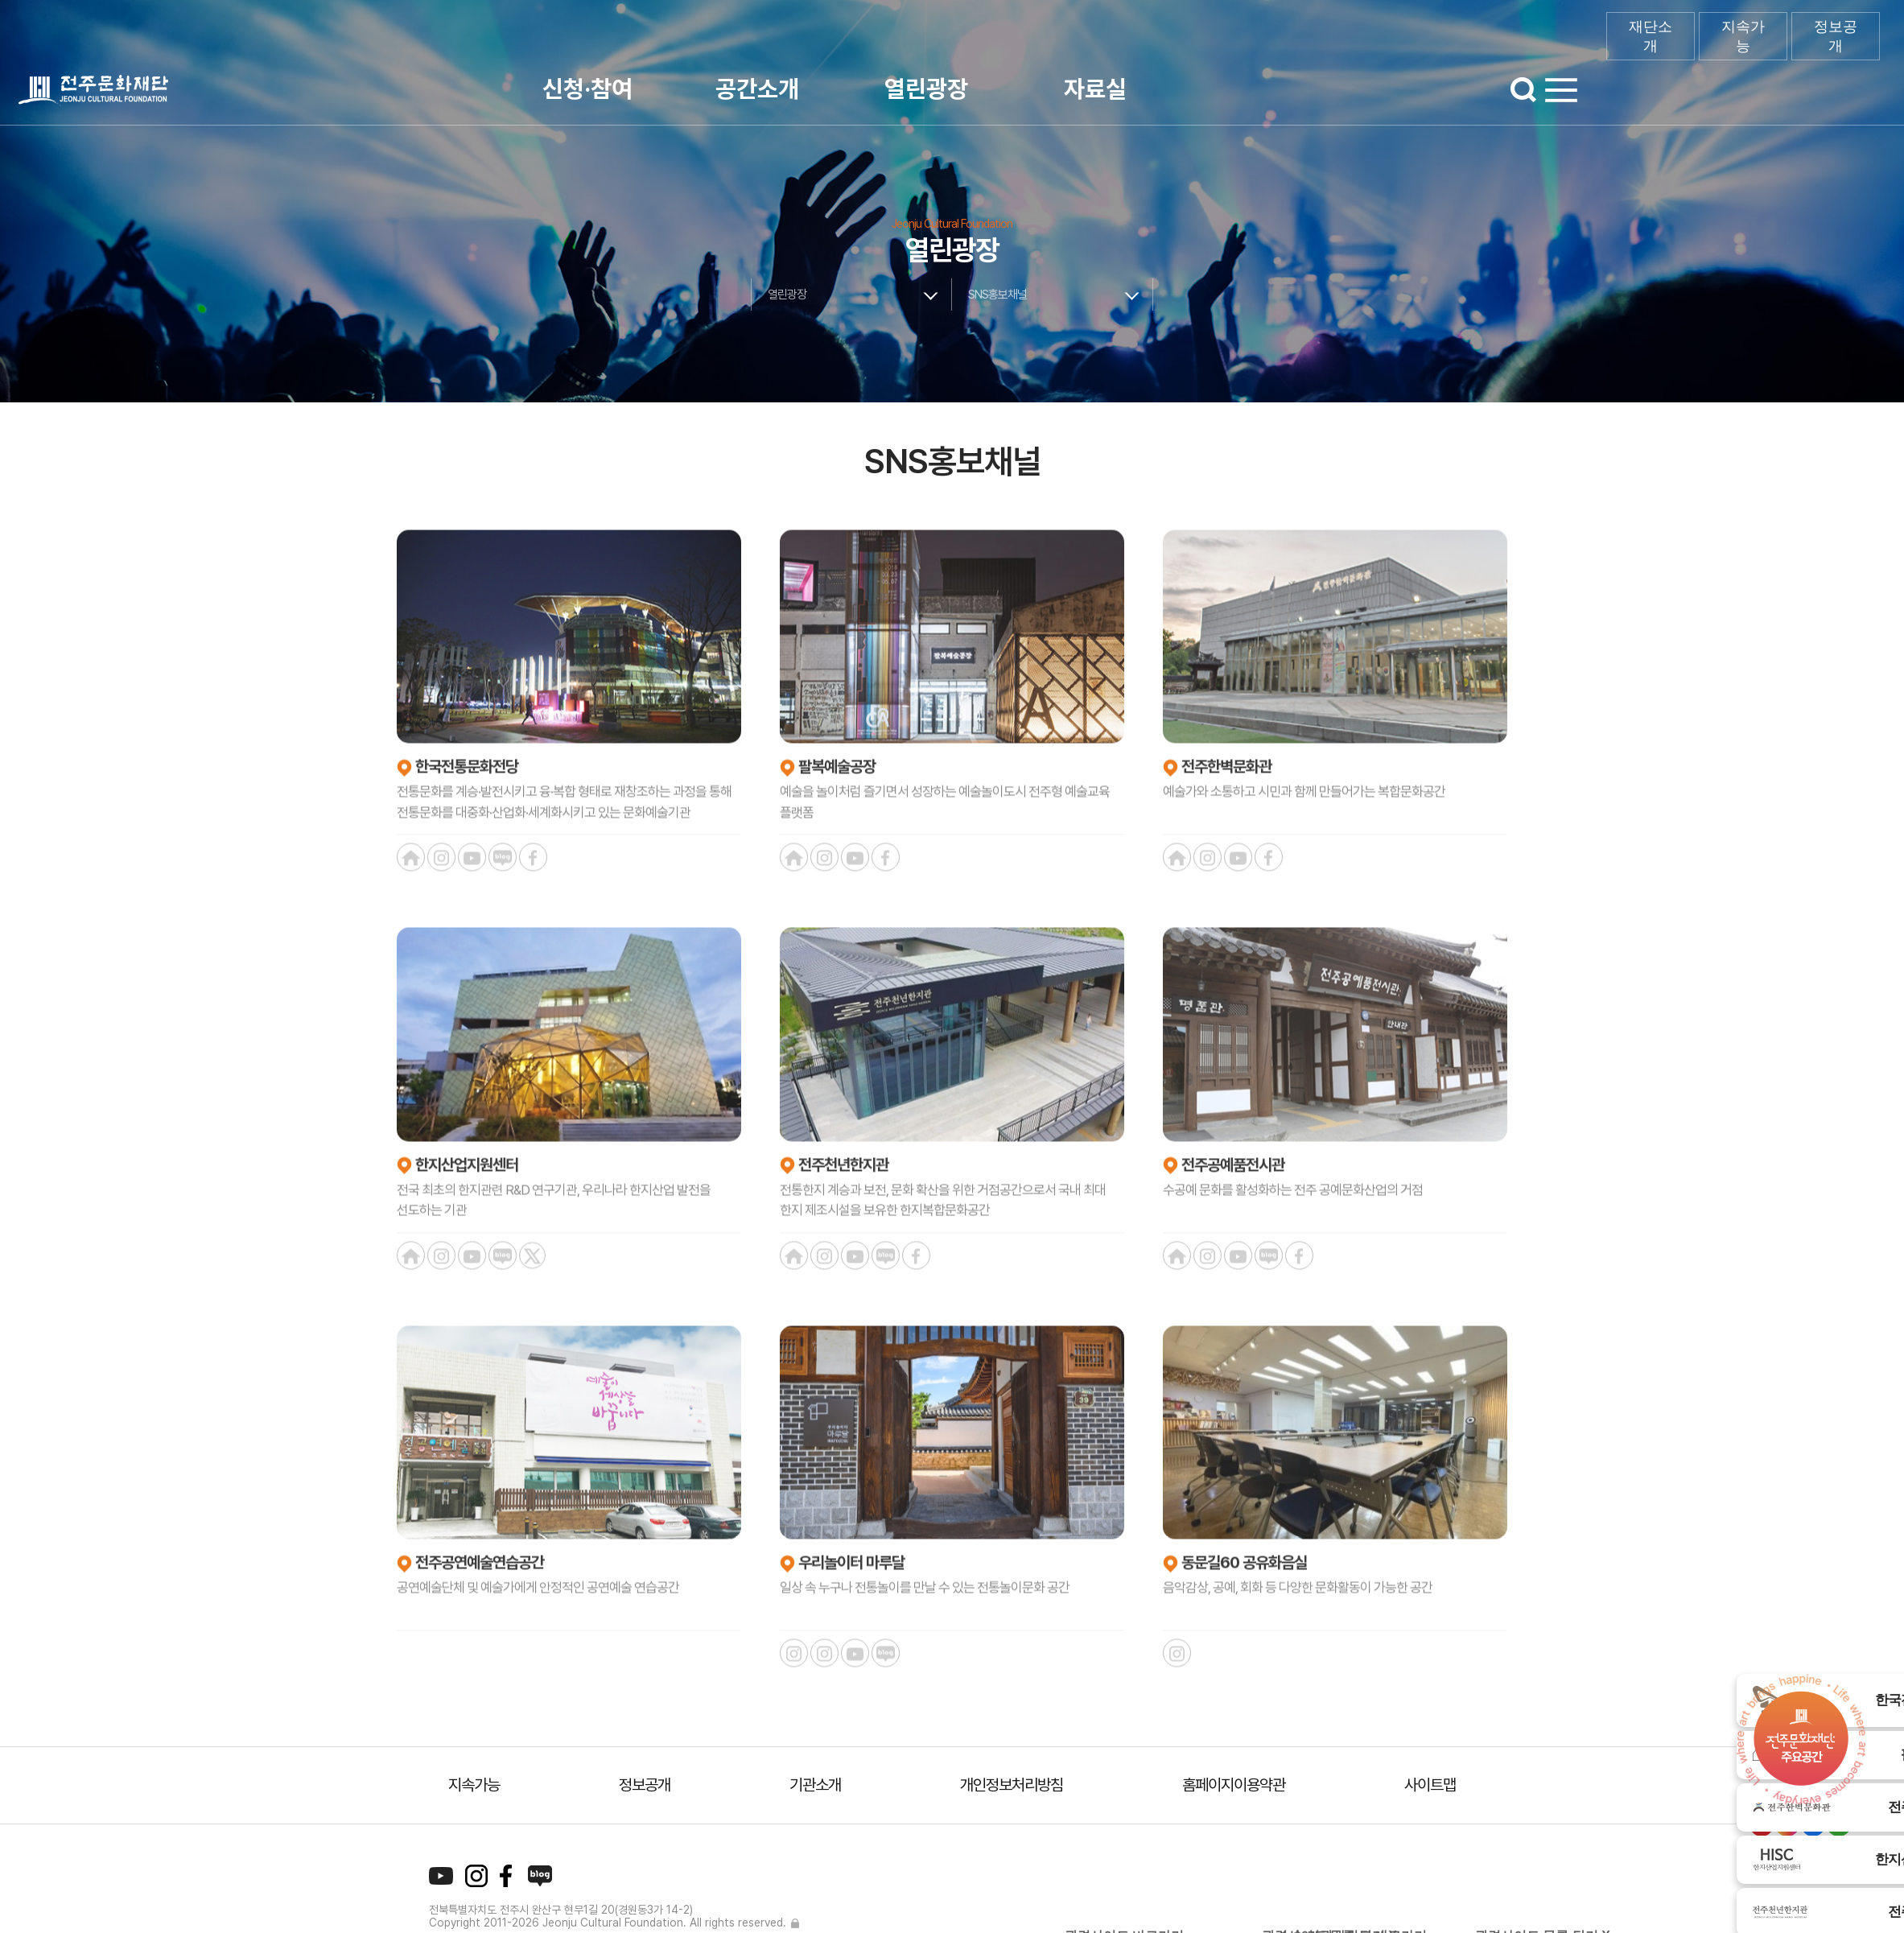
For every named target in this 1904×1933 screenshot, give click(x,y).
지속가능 (1743, 36)
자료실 (1095, 88)
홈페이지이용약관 (1233, 1785)
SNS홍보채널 (997, 294)
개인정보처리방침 (1011, 1785)
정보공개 (1835, 36)
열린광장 (926, 88)
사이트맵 (1430, 1785)
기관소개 (815, 1785)
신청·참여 (587, 88)
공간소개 (757, 88)
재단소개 (1650, 36)
